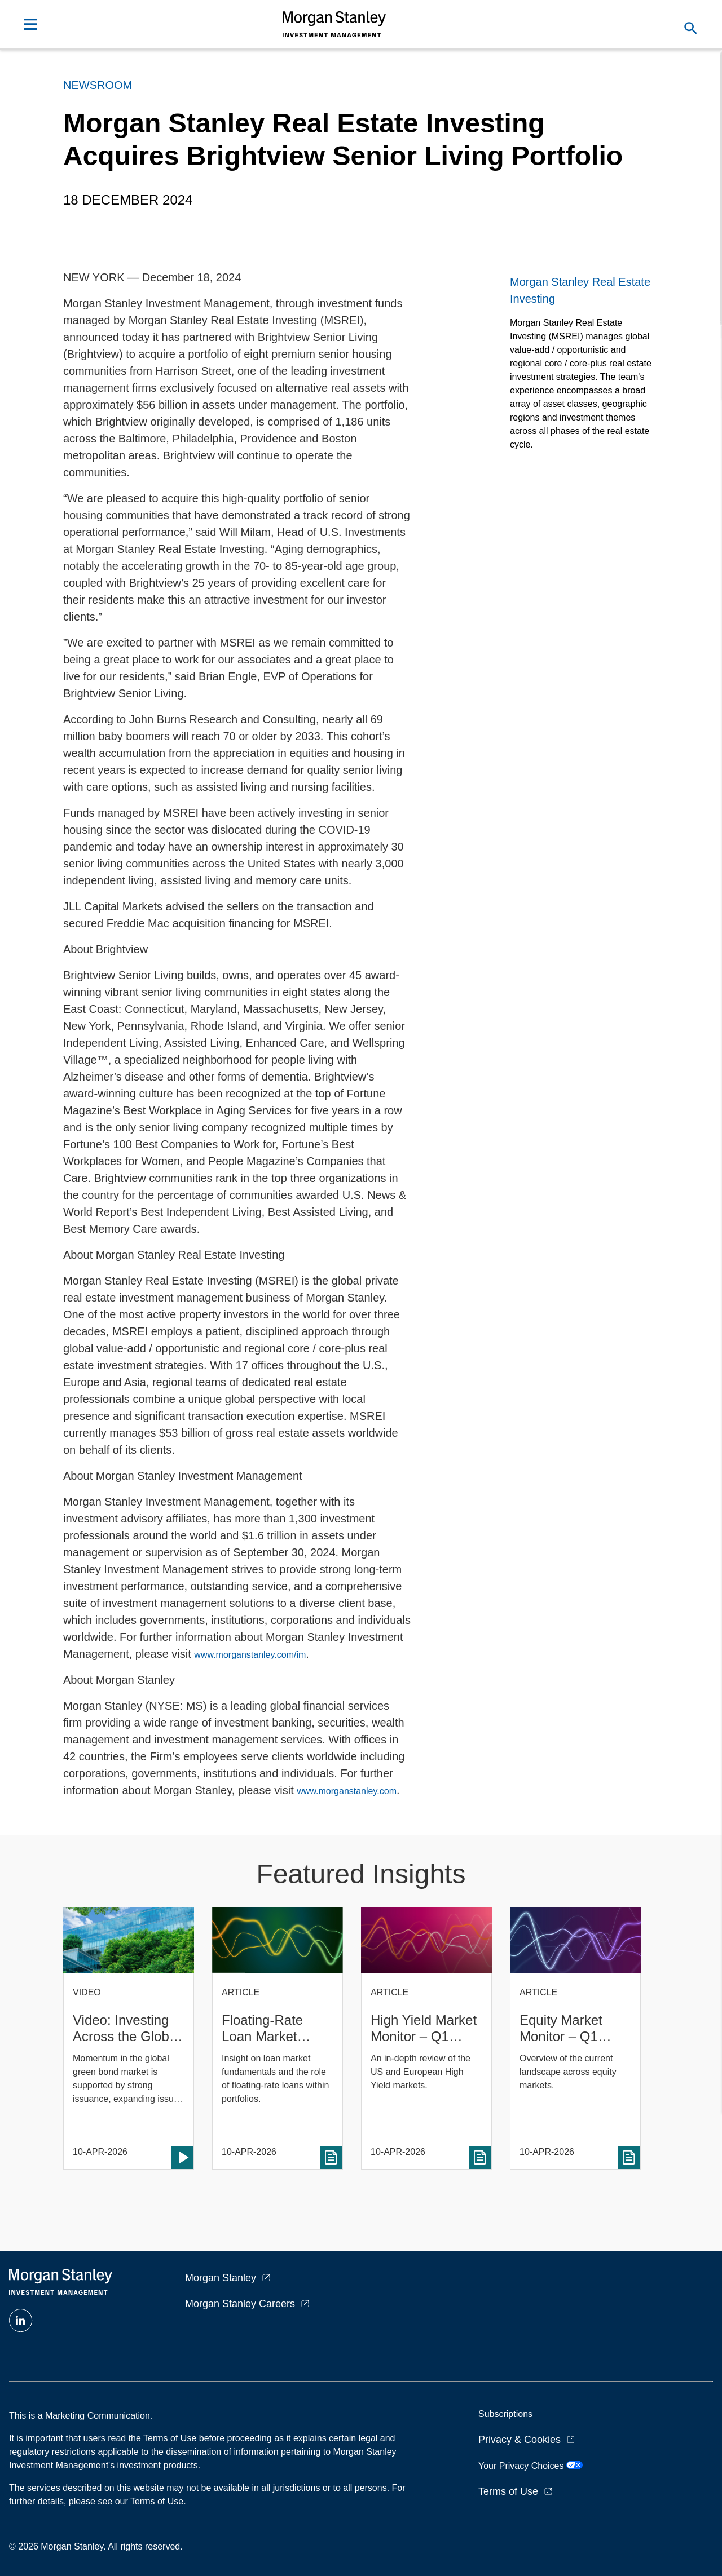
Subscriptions (505, 2414)
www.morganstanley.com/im (250, 1654)
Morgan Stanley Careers (240, 2303)
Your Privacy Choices (530, 2466)
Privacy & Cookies (519, 2439)
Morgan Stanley (220, 2277)
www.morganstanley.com (347, 1791)
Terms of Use (508, 2491)
